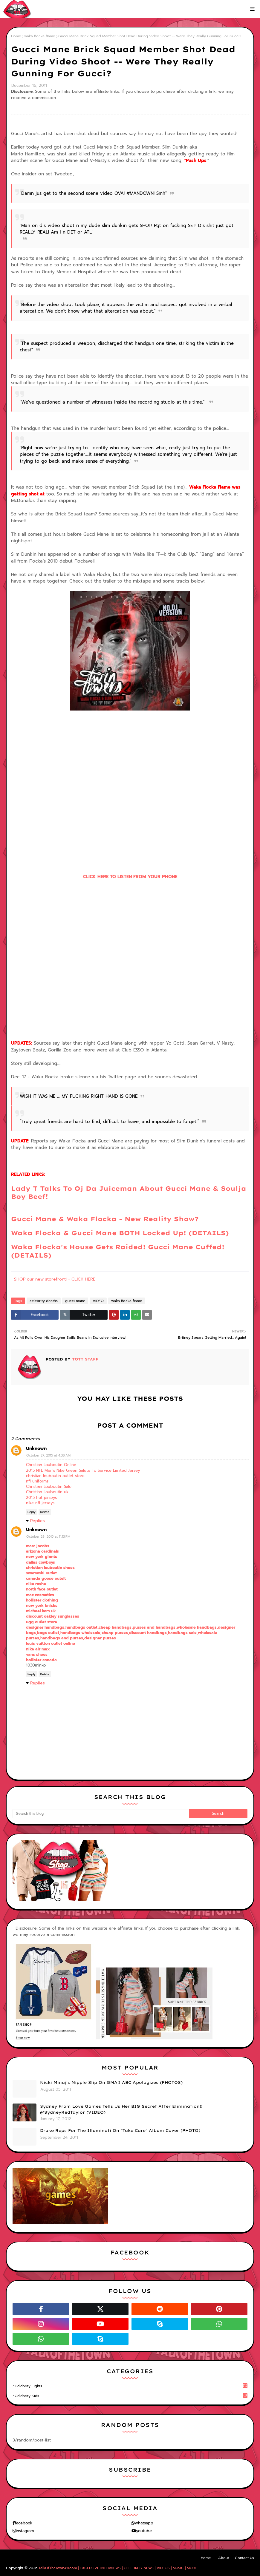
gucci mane (75, 1301)
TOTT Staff (84, 1359)
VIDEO (98, 1301)
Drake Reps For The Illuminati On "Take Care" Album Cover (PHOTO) (120, 2130)
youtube (144, 2531)
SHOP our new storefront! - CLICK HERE (54, 1279)
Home (16, 36)
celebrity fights (131, 2386)
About (223, 2557)
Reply (31, 1512)
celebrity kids (131, 2396)
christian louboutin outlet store (55, 1476)
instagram (25, 2531)
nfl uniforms (37, 1481)
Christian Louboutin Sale (48, 1486)
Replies (37, 1521)
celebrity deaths (44, 1301)
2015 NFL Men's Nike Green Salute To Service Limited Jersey (83, 1470)
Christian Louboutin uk (47, 1492)
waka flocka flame (39, 36)
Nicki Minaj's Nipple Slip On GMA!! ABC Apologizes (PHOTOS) (111, 2082)
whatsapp (144, 2523)
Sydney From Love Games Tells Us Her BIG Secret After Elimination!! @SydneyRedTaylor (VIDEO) (121, 2109)
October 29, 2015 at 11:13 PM (48, 1536)
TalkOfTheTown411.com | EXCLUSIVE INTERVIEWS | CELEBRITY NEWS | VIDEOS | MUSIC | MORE (118, 2568)
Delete (44, 1512)
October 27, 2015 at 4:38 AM (48, 1455)
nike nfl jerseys (40, 1503)
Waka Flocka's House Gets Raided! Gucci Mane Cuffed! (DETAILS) (117, 1251)
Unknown (36, 1448)
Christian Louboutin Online (51, 1465)
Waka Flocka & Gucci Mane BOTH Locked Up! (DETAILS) (120, 1233)
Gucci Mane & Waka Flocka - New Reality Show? (105, 1219)
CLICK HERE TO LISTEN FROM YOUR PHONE (130, 876)
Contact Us (244, 2557)
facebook (23, 2523)
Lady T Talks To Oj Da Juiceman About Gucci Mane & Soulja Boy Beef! (128, 1192)
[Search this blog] (101, 1813)
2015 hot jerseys (41, 1497)
